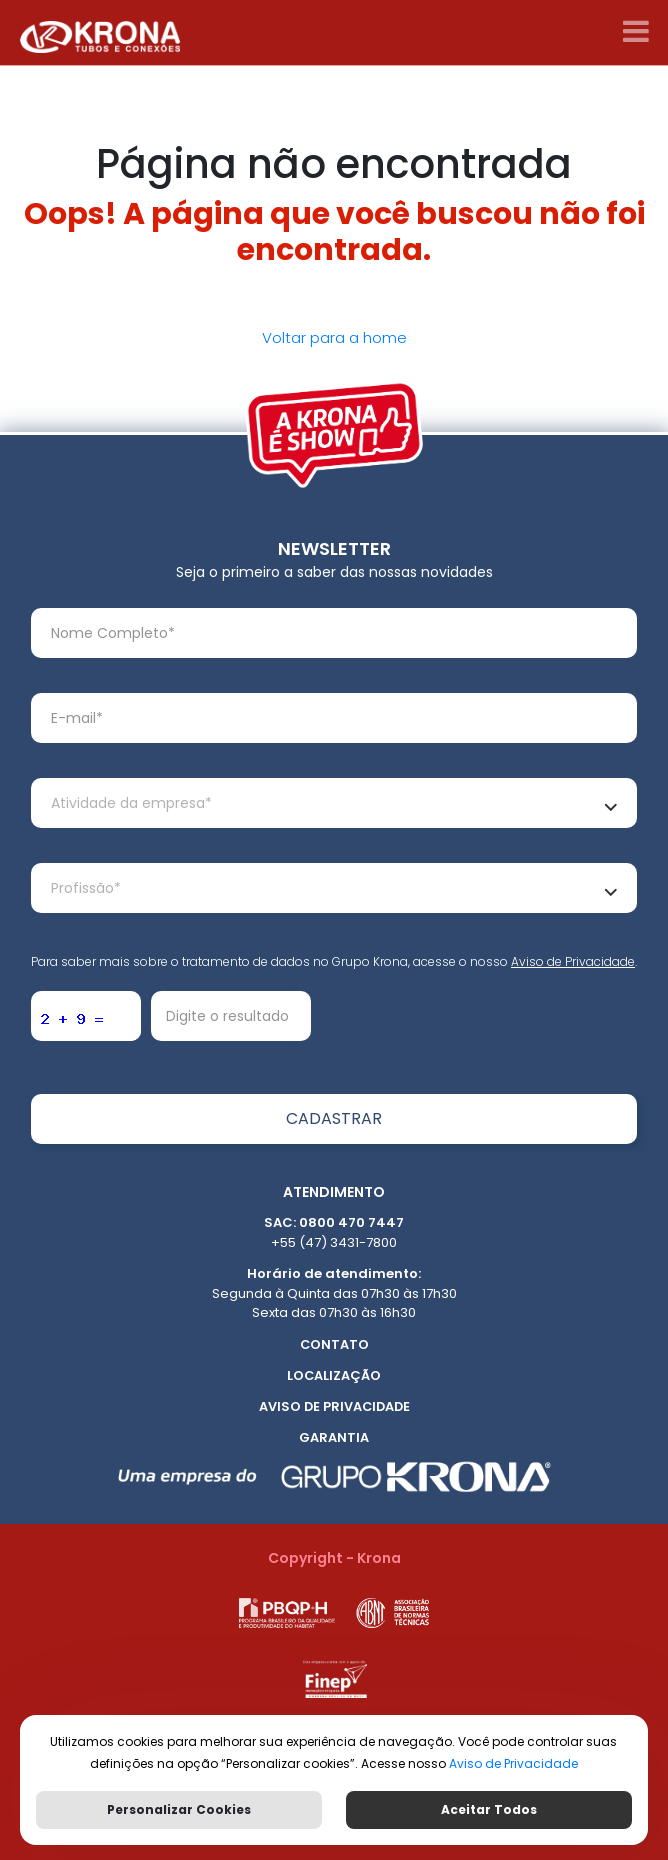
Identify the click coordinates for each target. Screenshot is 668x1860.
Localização (334, 1375)
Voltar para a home (334, 337)
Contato (334, 1344)
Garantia (334, 1437)
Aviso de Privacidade (573, 961)
